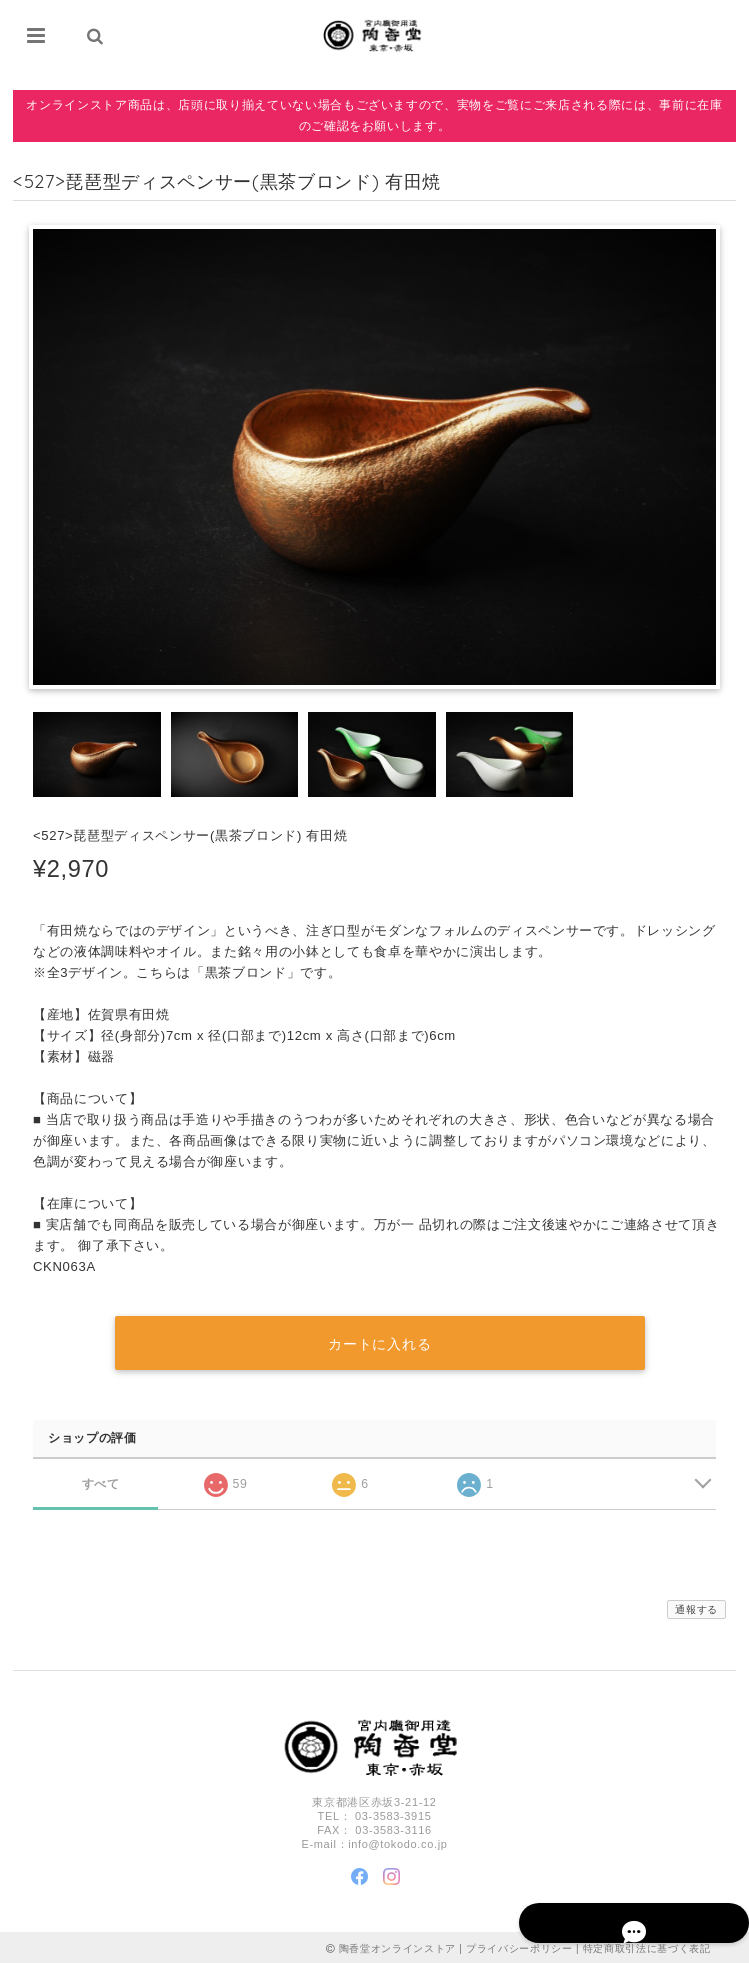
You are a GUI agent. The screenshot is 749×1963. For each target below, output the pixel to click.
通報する (696, 1606)
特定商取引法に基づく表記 (647, 1945)
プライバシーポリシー (519, 1945)
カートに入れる (379, 1341)
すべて (100, 1480)
